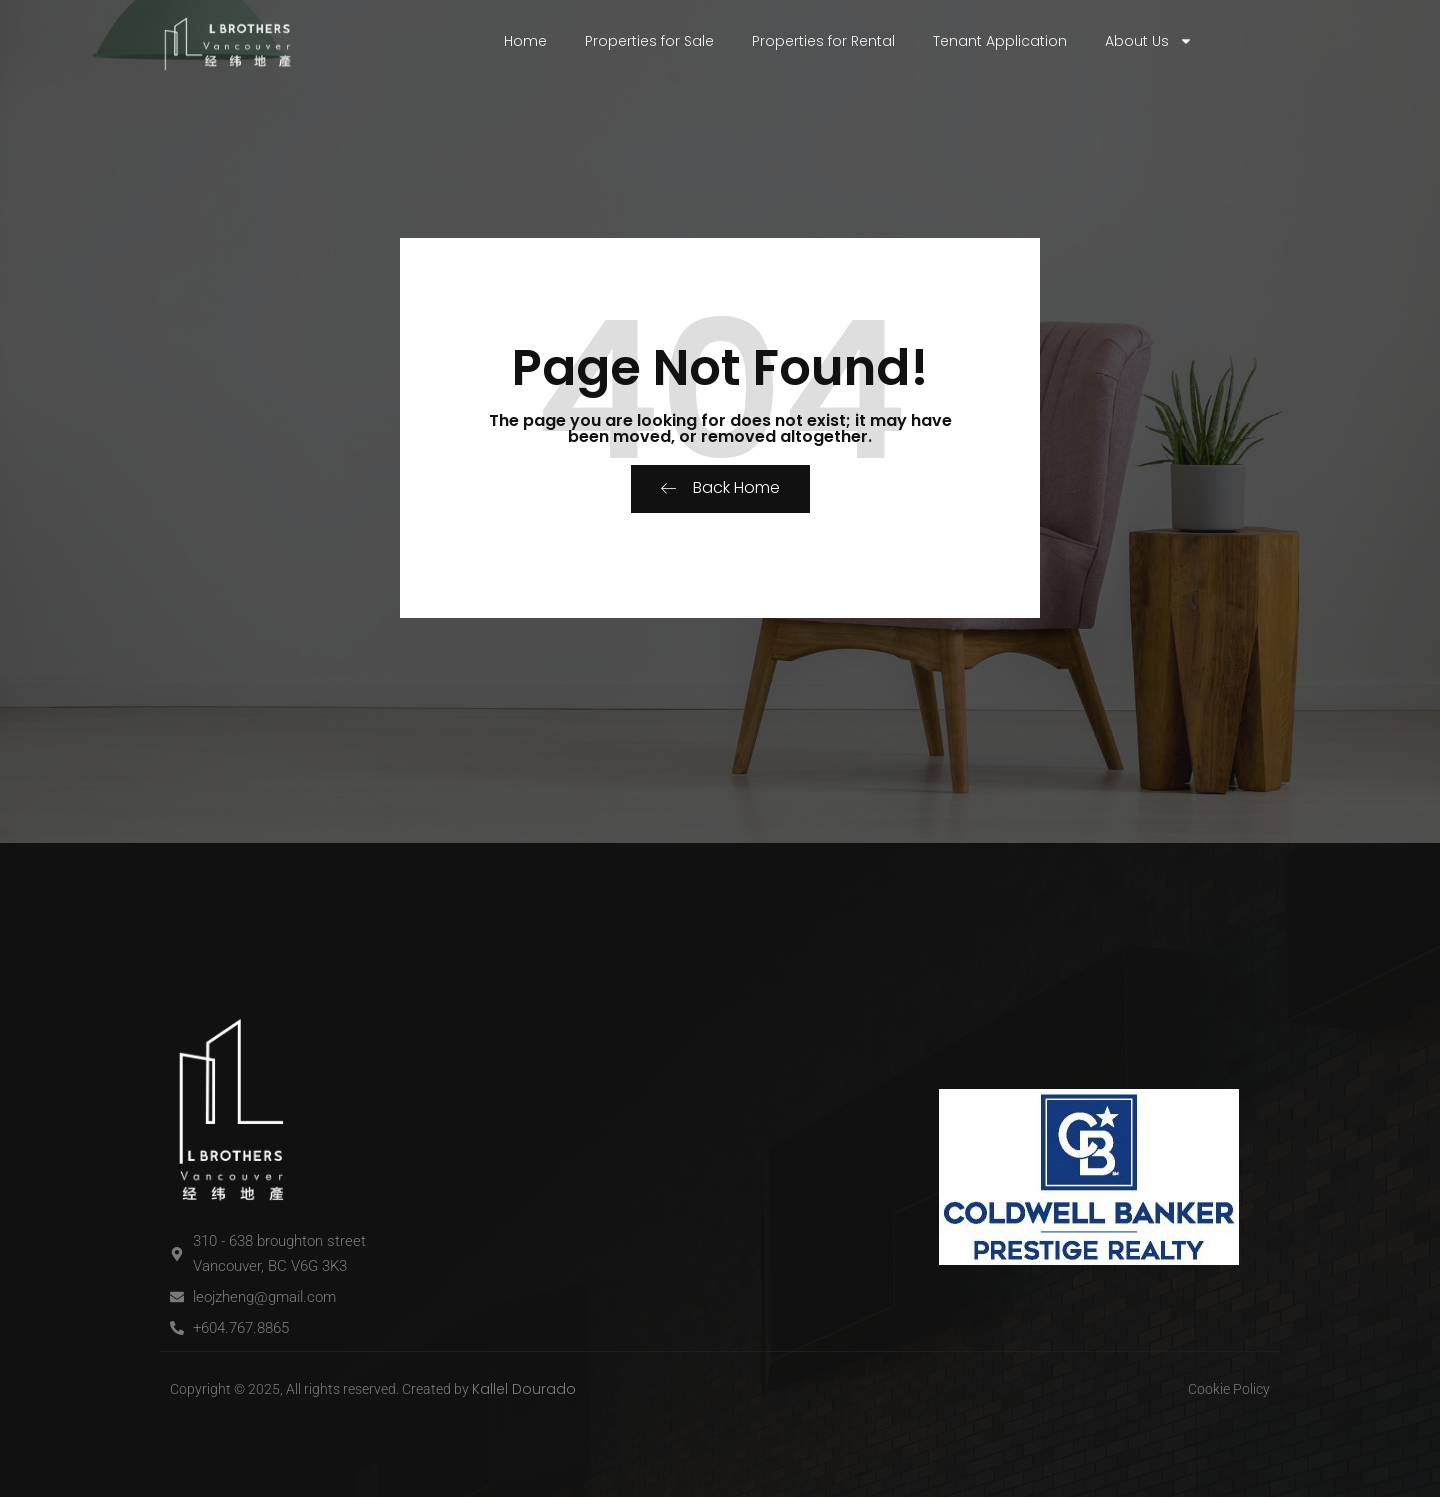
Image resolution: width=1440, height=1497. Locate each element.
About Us (1149, 41)
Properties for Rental (823, 41)
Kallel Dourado (524, 1389)
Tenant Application (1000, 41)
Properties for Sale (649, 41)
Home (525, 41)
